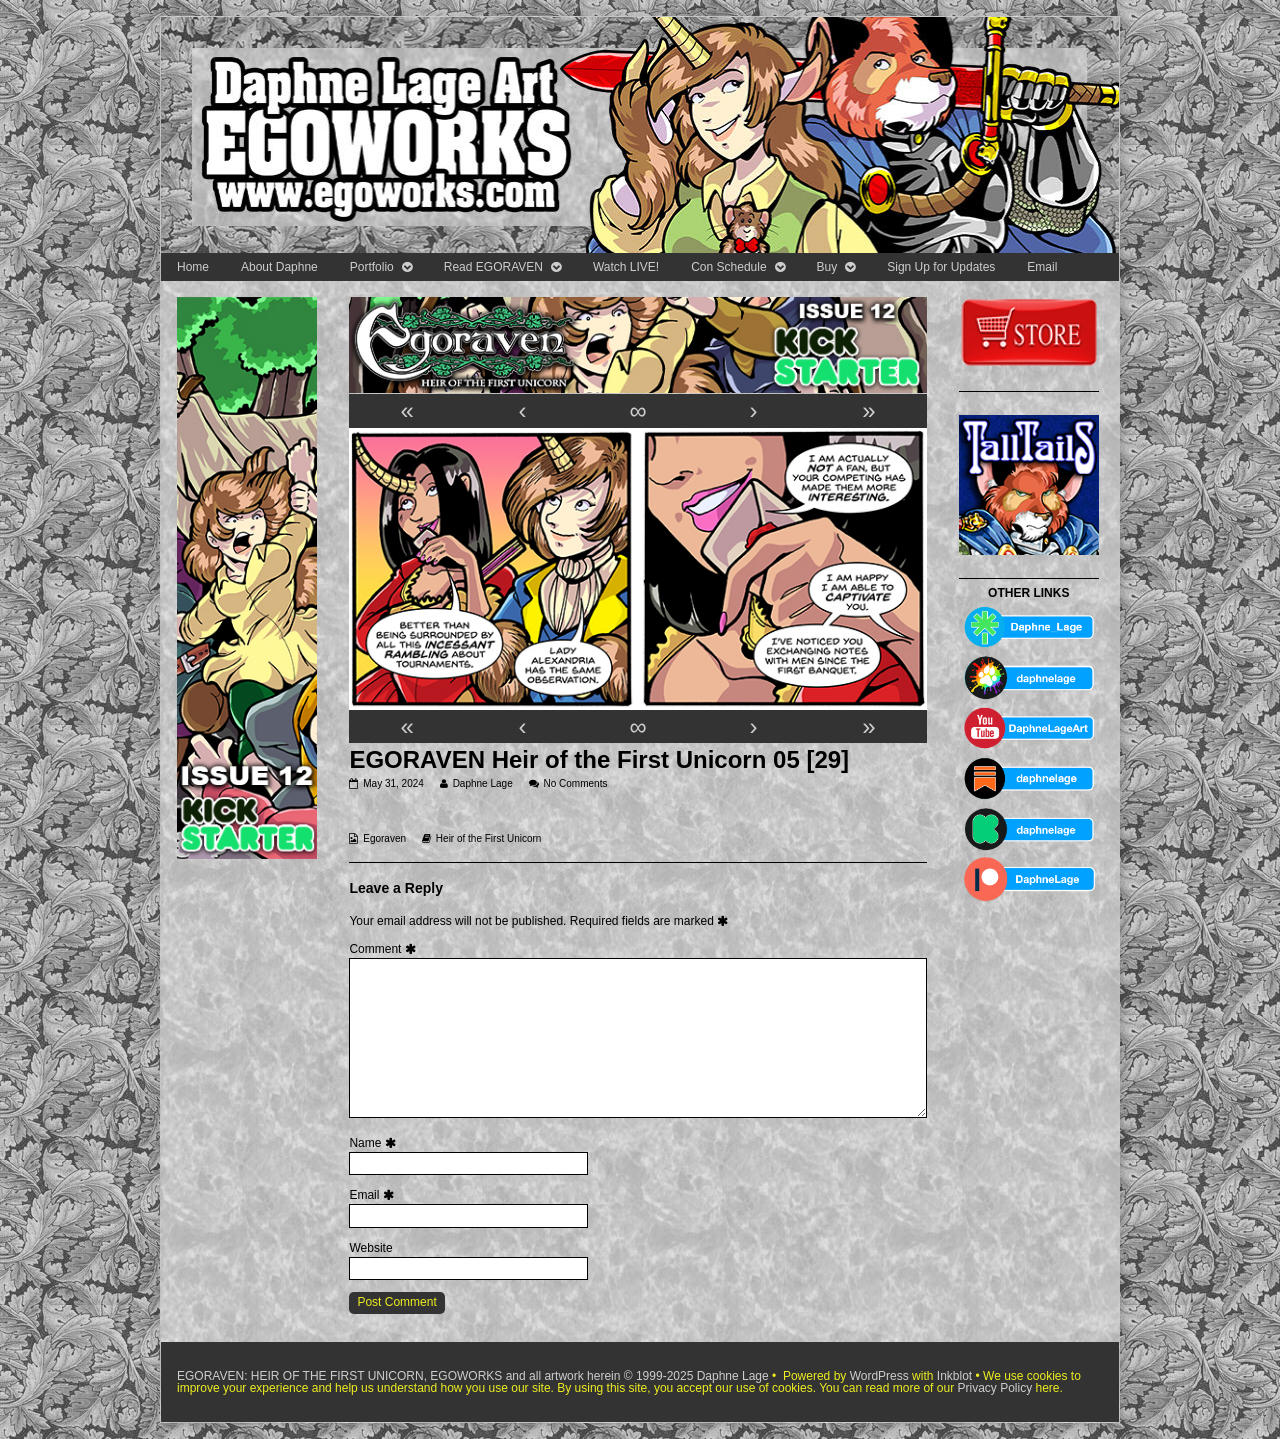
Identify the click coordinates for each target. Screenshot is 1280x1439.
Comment (384, 949)
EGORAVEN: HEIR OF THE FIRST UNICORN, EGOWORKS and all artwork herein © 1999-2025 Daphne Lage (474, 1376)
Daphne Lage (482, 783)
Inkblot (954, 1376)
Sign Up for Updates (941, 267)
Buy (827, 267)
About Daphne (279, 267)
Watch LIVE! (626, 267)
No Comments (576, 783)
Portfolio (372, 267)
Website (370, 1248)
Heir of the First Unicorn (489, 838)
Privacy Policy (994, 1388)
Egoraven (384, 838)
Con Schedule (728, 267)
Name (374, 1143)
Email (1042, 267)
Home (193, 267)
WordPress (879, 1376)
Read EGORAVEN (493, 267)
